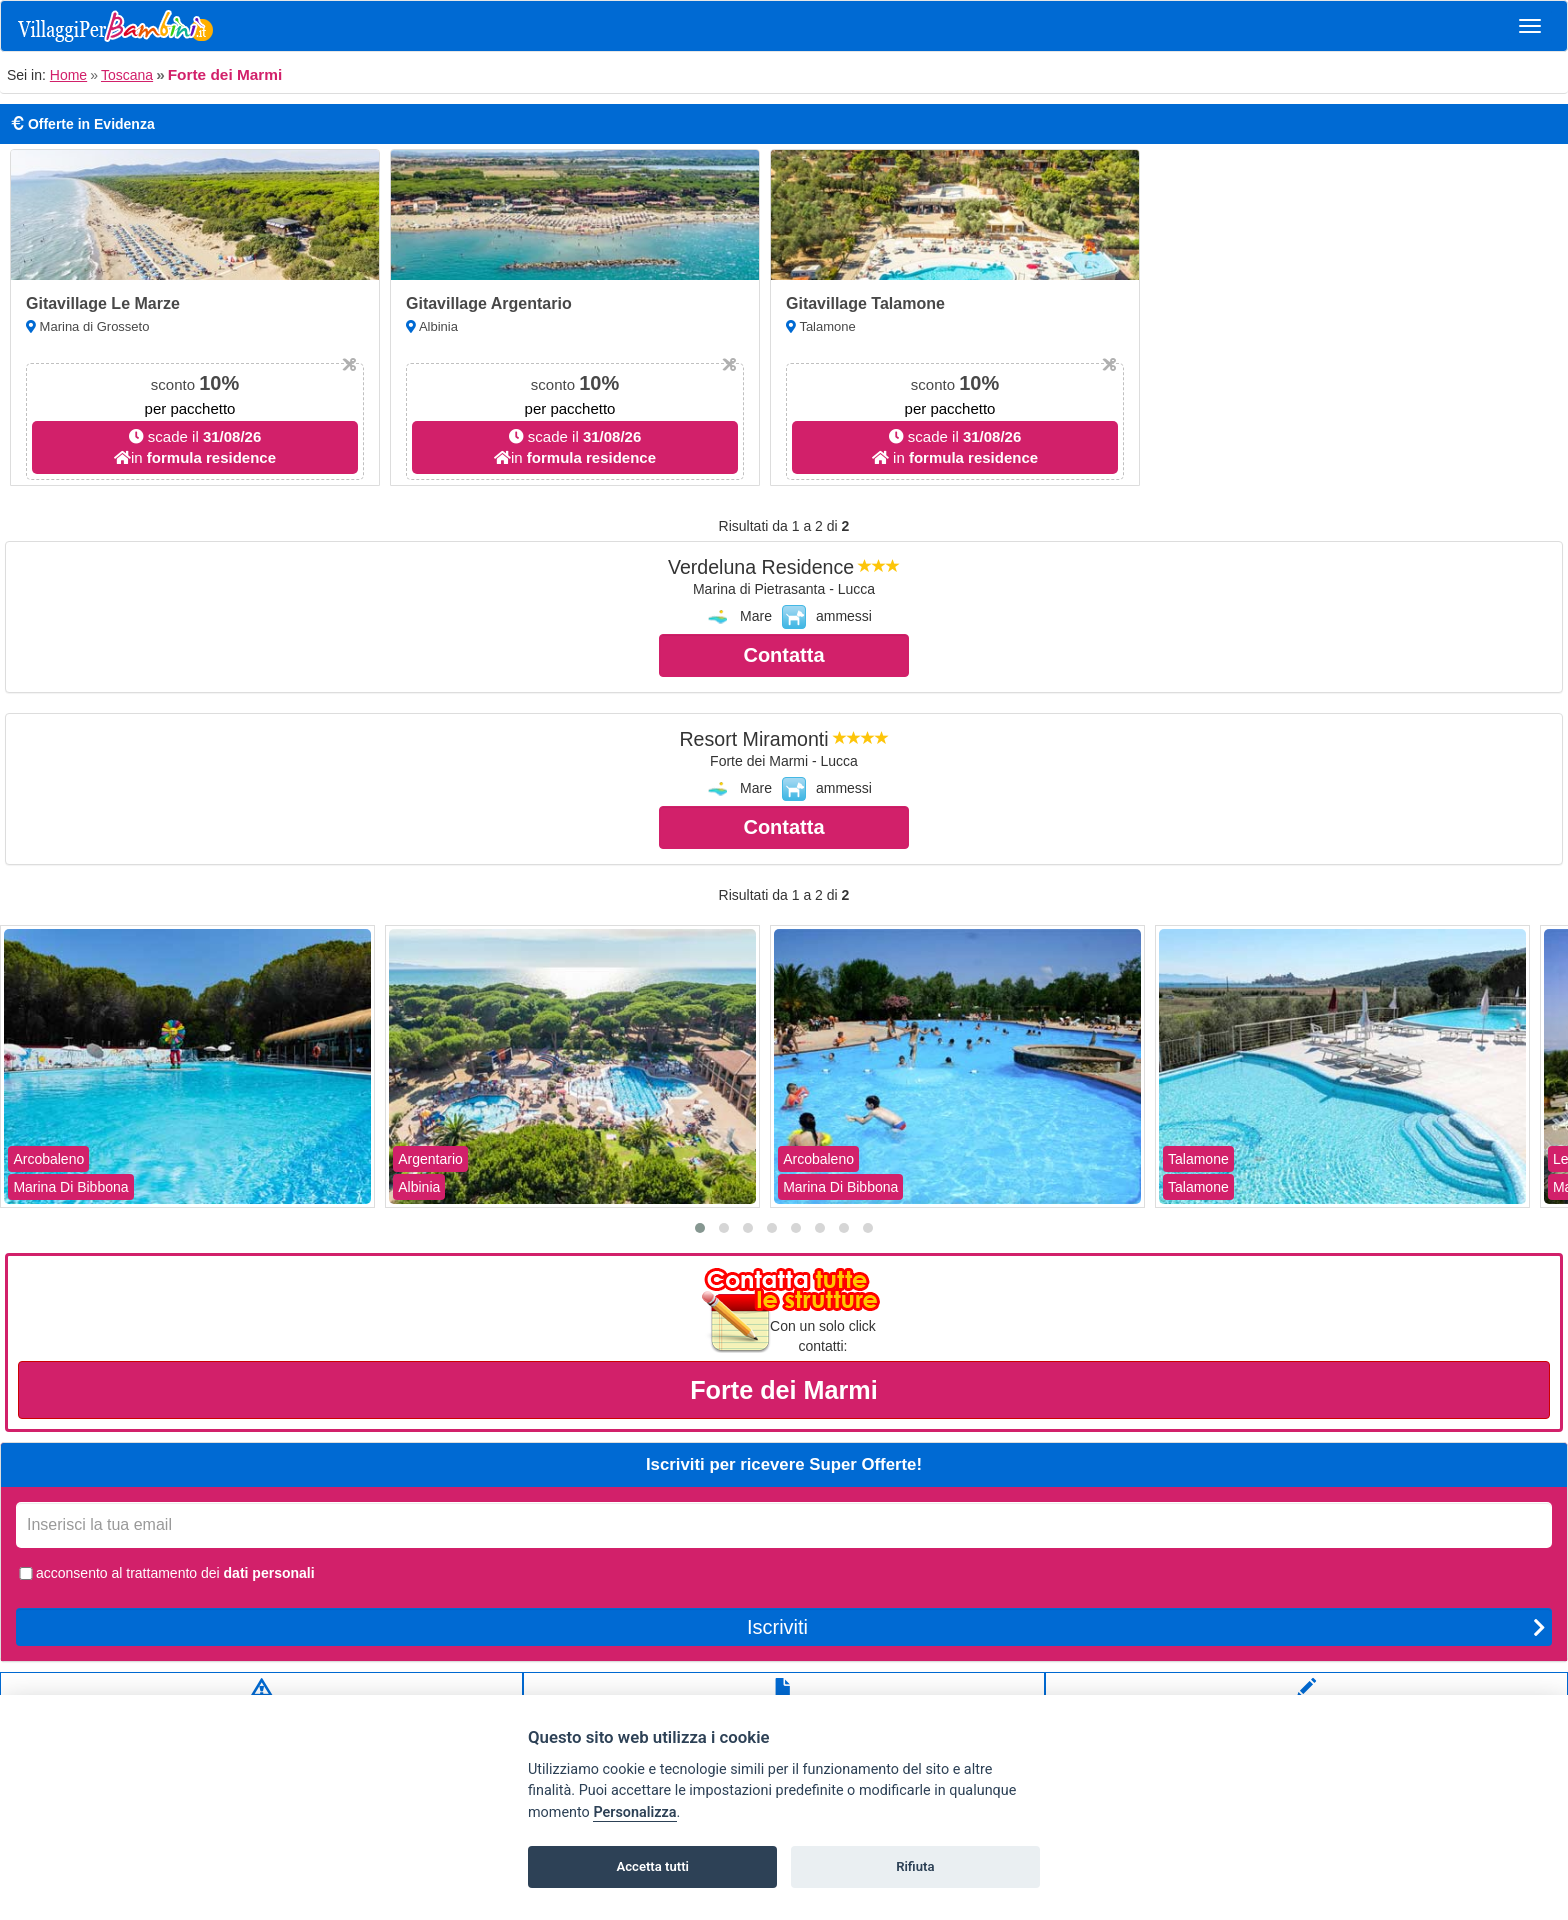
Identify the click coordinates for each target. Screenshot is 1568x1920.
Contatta (783, 655)
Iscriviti (1146, 1627)
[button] (700, 1228)
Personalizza (634, 1812)
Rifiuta (915, 1866)
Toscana (127, 75)
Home (68, 75)
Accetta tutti (652, 1866)
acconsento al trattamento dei (165, 1573)
